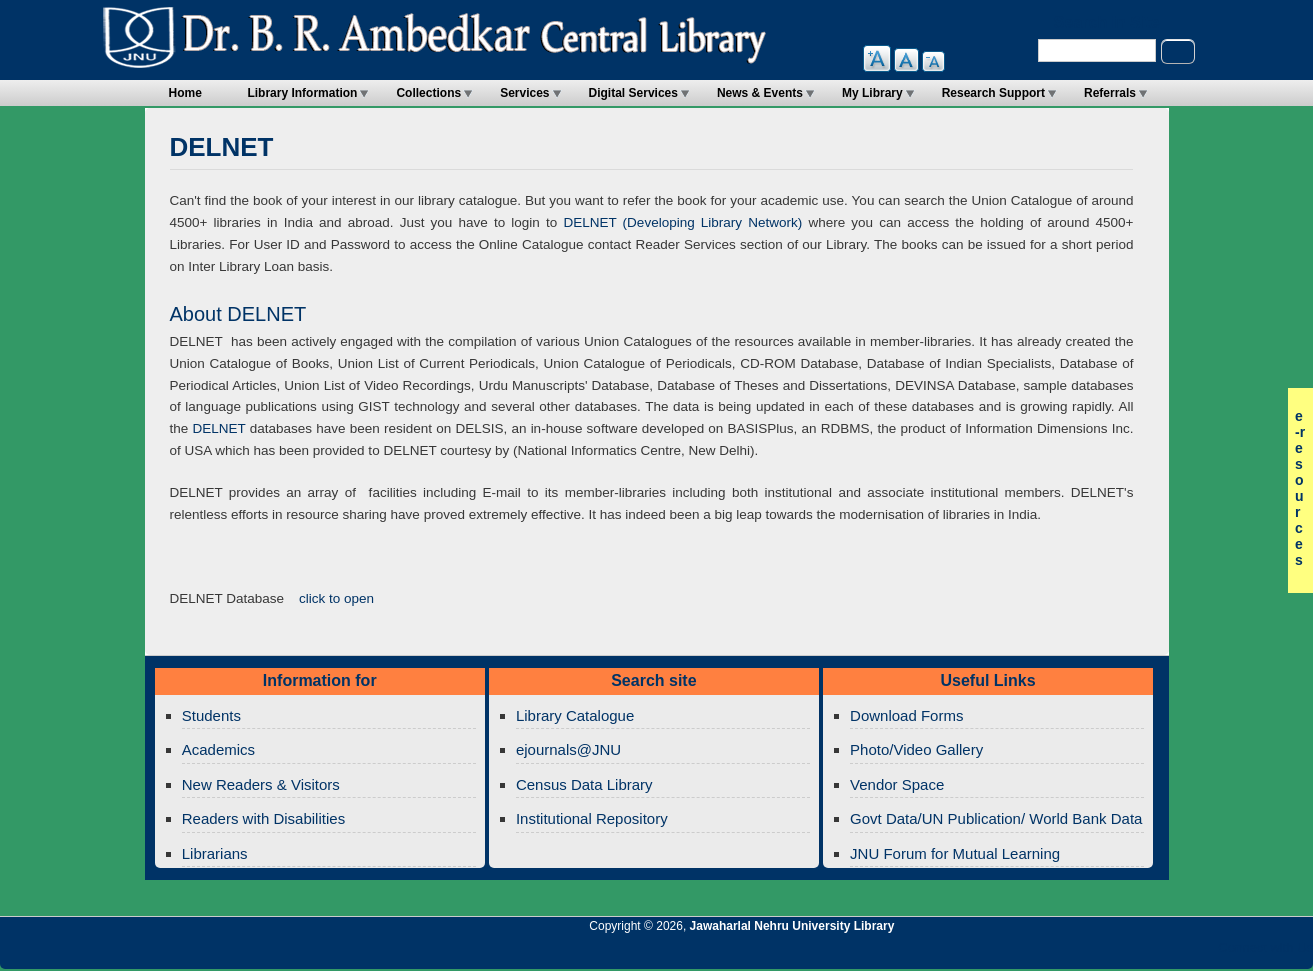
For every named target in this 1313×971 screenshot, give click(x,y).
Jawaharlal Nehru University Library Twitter (1168, 953)
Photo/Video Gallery (916, 749)
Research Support (993, 93)
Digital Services (633, 93)
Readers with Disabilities (263, 818)
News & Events (760, 93)
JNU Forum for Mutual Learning (955, 853)
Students (211, 715)
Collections (428, 93)
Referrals (1110, 93)
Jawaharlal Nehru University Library (792, 926)
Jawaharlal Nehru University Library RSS (1066, 953)
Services (524, 93)
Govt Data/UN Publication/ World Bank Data (996, 818)
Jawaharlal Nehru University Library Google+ (1134, 953)
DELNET (218, 428)
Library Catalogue (575, 715)
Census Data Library (584, 784)
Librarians (215, 853)
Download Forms (906, 715)
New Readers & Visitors (261, 784)
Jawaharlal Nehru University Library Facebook (1202, 953)
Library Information (302, 93)
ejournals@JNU (568, 749)
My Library (872, 93)
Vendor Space (897, 784)
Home (185, 93)
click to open (336, 598)
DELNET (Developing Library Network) (682, 222)
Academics (218, 749)
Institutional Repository (592, 818)
